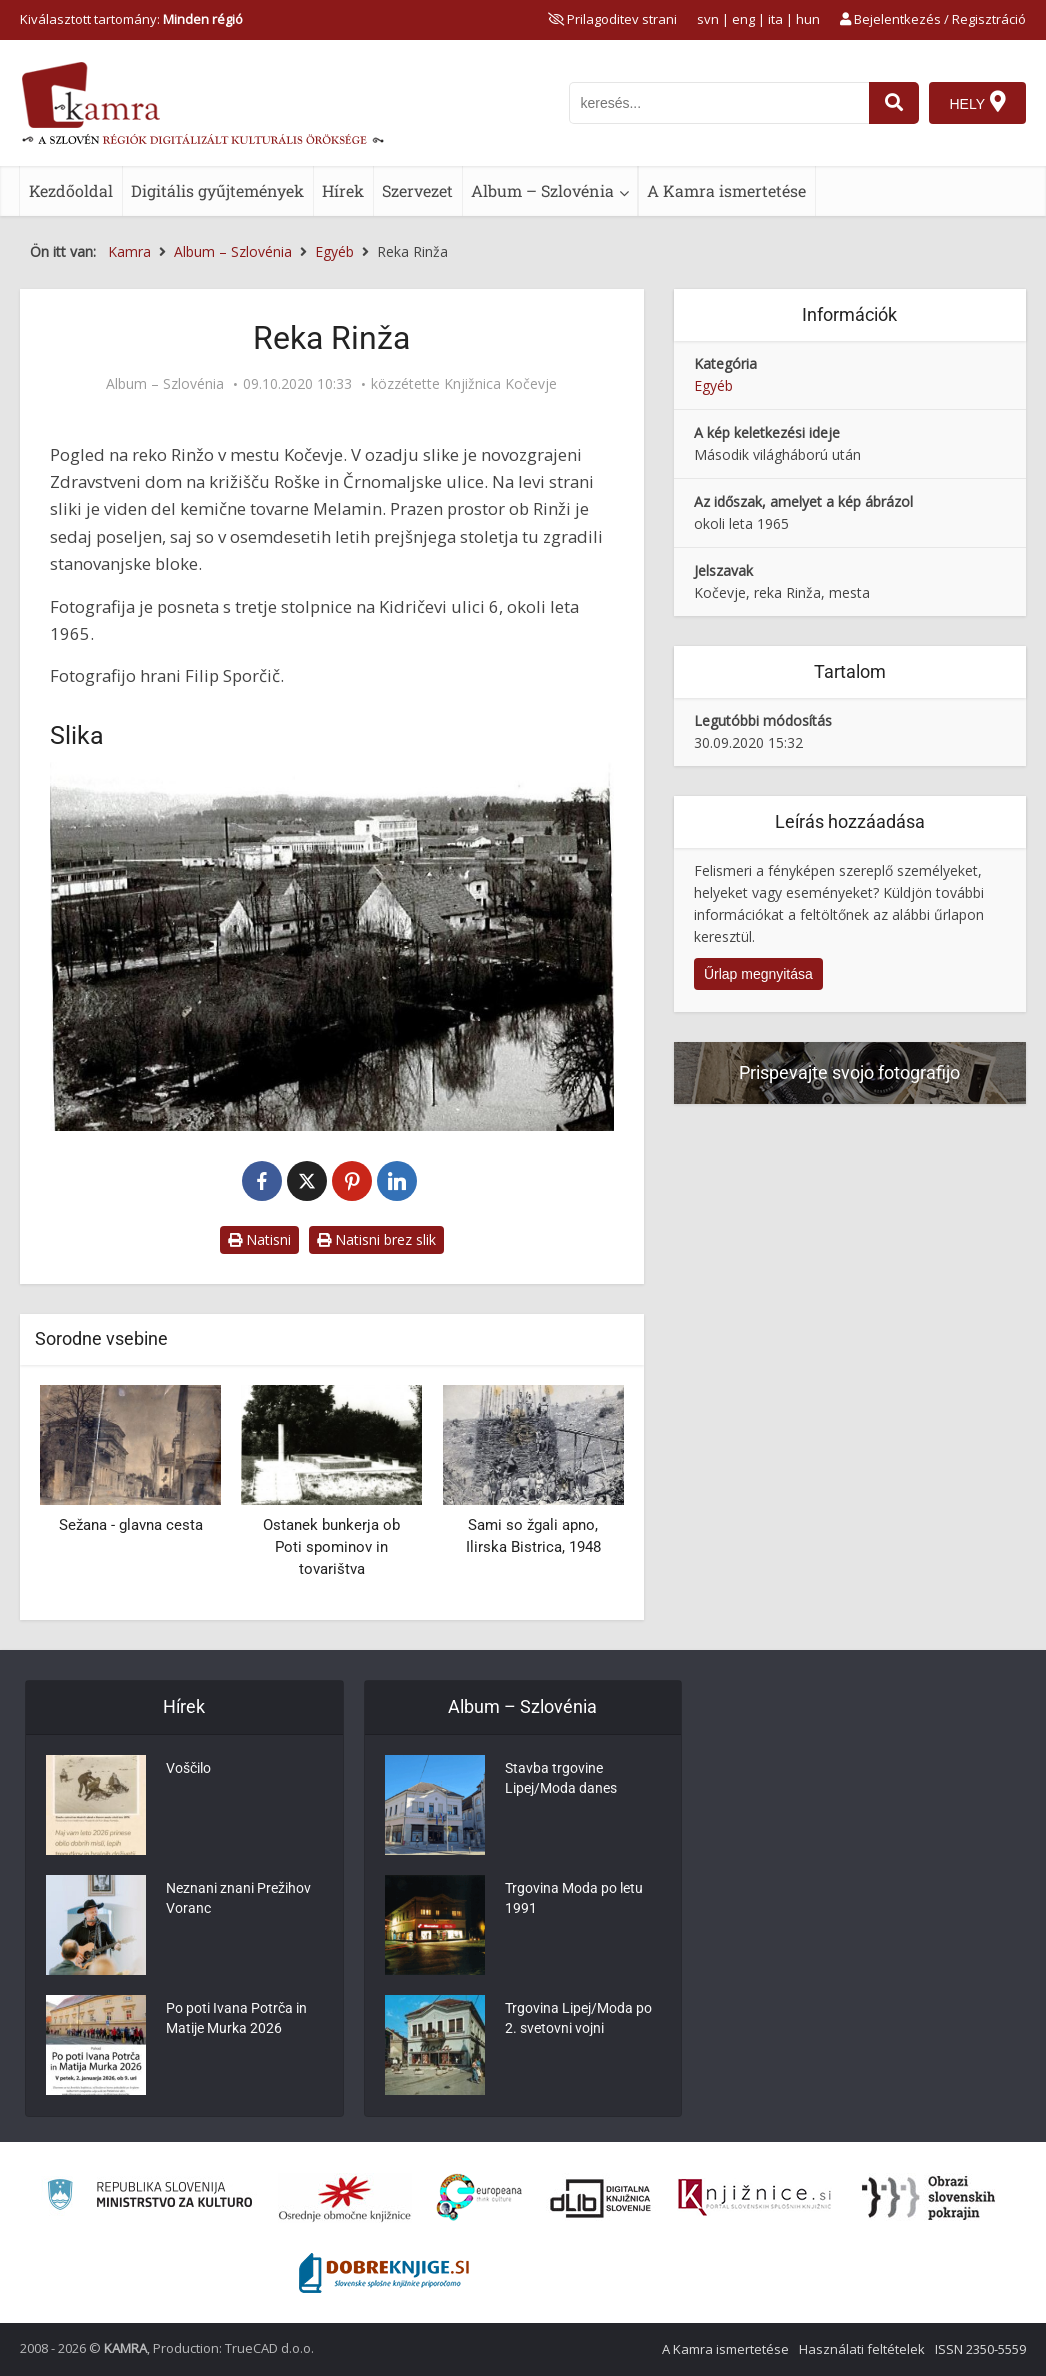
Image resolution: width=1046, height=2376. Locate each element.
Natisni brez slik (376, 1239)
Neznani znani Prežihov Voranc (238, 1900)
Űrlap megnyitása (758, 974)
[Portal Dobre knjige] (384, 2273)
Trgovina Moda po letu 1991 (574, 1900)
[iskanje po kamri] (719, 103)
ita (775, 19)
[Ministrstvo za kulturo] (149, 2197)
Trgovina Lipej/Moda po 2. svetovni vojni (578, 2020)
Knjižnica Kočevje (500, 384)
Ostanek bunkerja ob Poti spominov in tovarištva (331, 1546)
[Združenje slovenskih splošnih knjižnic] (754, 2198)
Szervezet (417, 190)
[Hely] (977, 103)
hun (808, 19)
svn (708, 19)
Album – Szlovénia (542, 190)
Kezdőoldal (71, 190)
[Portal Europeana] (479, 2197)
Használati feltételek (862, 2349)
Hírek (343, 190)
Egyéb (713, 385)
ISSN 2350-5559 (980, 2349)
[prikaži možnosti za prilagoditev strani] (612, 19)
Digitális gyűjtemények (217, 190)
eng (743, 19)
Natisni (259, 1239)
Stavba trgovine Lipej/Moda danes (561, 1780)
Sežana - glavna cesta (131, 1525)
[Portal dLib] (601, 2198)
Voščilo (188, 1770)
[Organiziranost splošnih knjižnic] (345, 2198)
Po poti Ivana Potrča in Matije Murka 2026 (236, 2020)
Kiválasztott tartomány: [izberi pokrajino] (131, 19)
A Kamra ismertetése (726, 190)
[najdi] (894, 103)
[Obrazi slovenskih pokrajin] (928, 2198)
